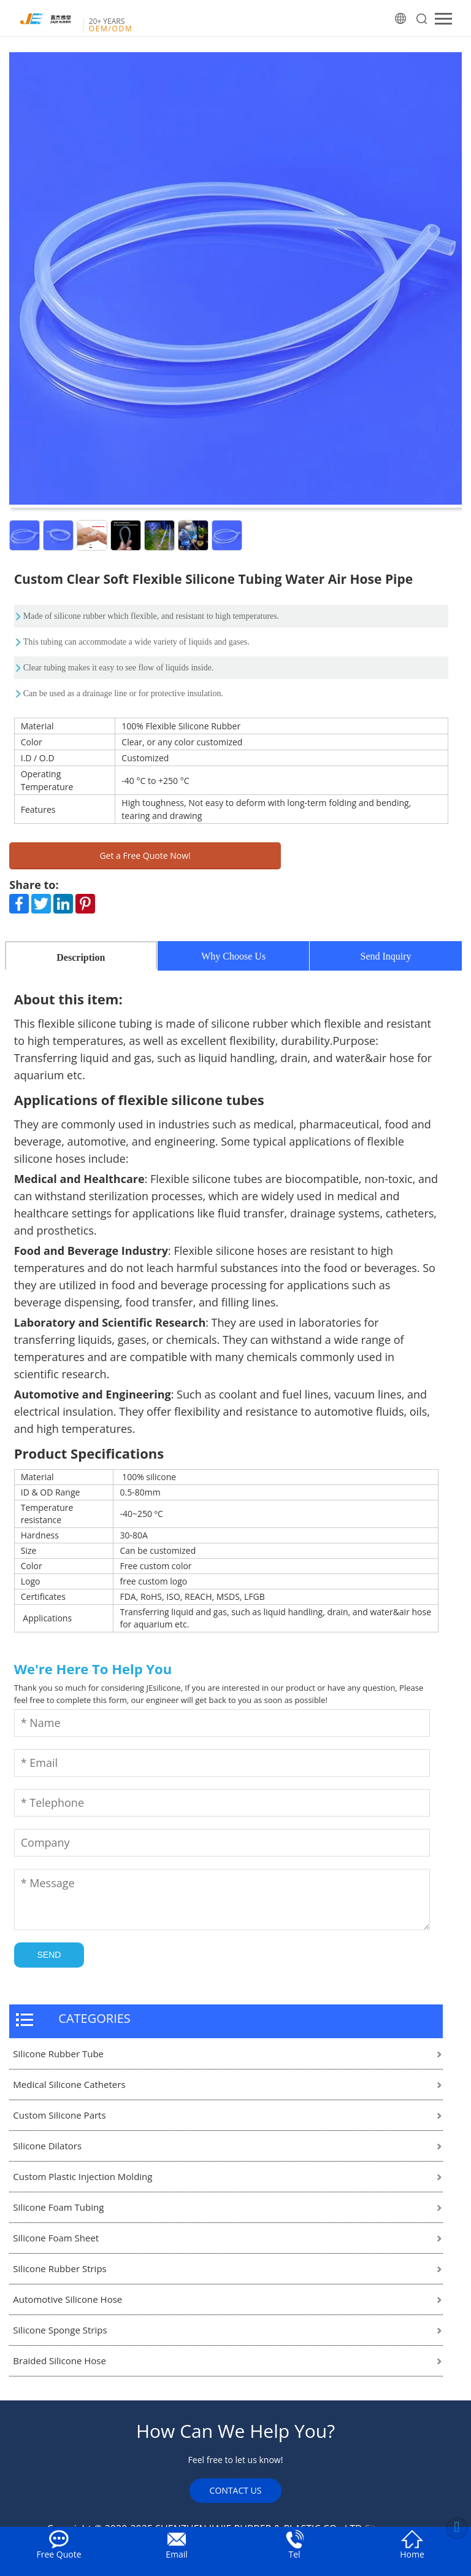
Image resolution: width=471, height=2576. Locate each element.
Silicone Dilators (47, 2146)
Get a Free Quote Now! (144, 855)
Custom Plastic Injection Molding (82, 2176)
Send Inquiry (386, 956)
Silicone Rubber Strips (59, 2268)
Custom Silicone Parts (59, 2115)
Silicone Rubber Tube (58, 2053)
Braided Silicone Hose (59, 2360)
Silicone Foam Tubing (58, 2207)
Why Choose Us (233, 956)
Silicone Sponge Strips (60, 2330)
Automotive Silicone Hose (67, 2299)
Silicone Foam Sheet (56, 2238)
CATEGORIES (94, 2018)
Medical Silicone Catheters (69, 2084)
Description (80, 957)
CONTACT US (236, 2490)
